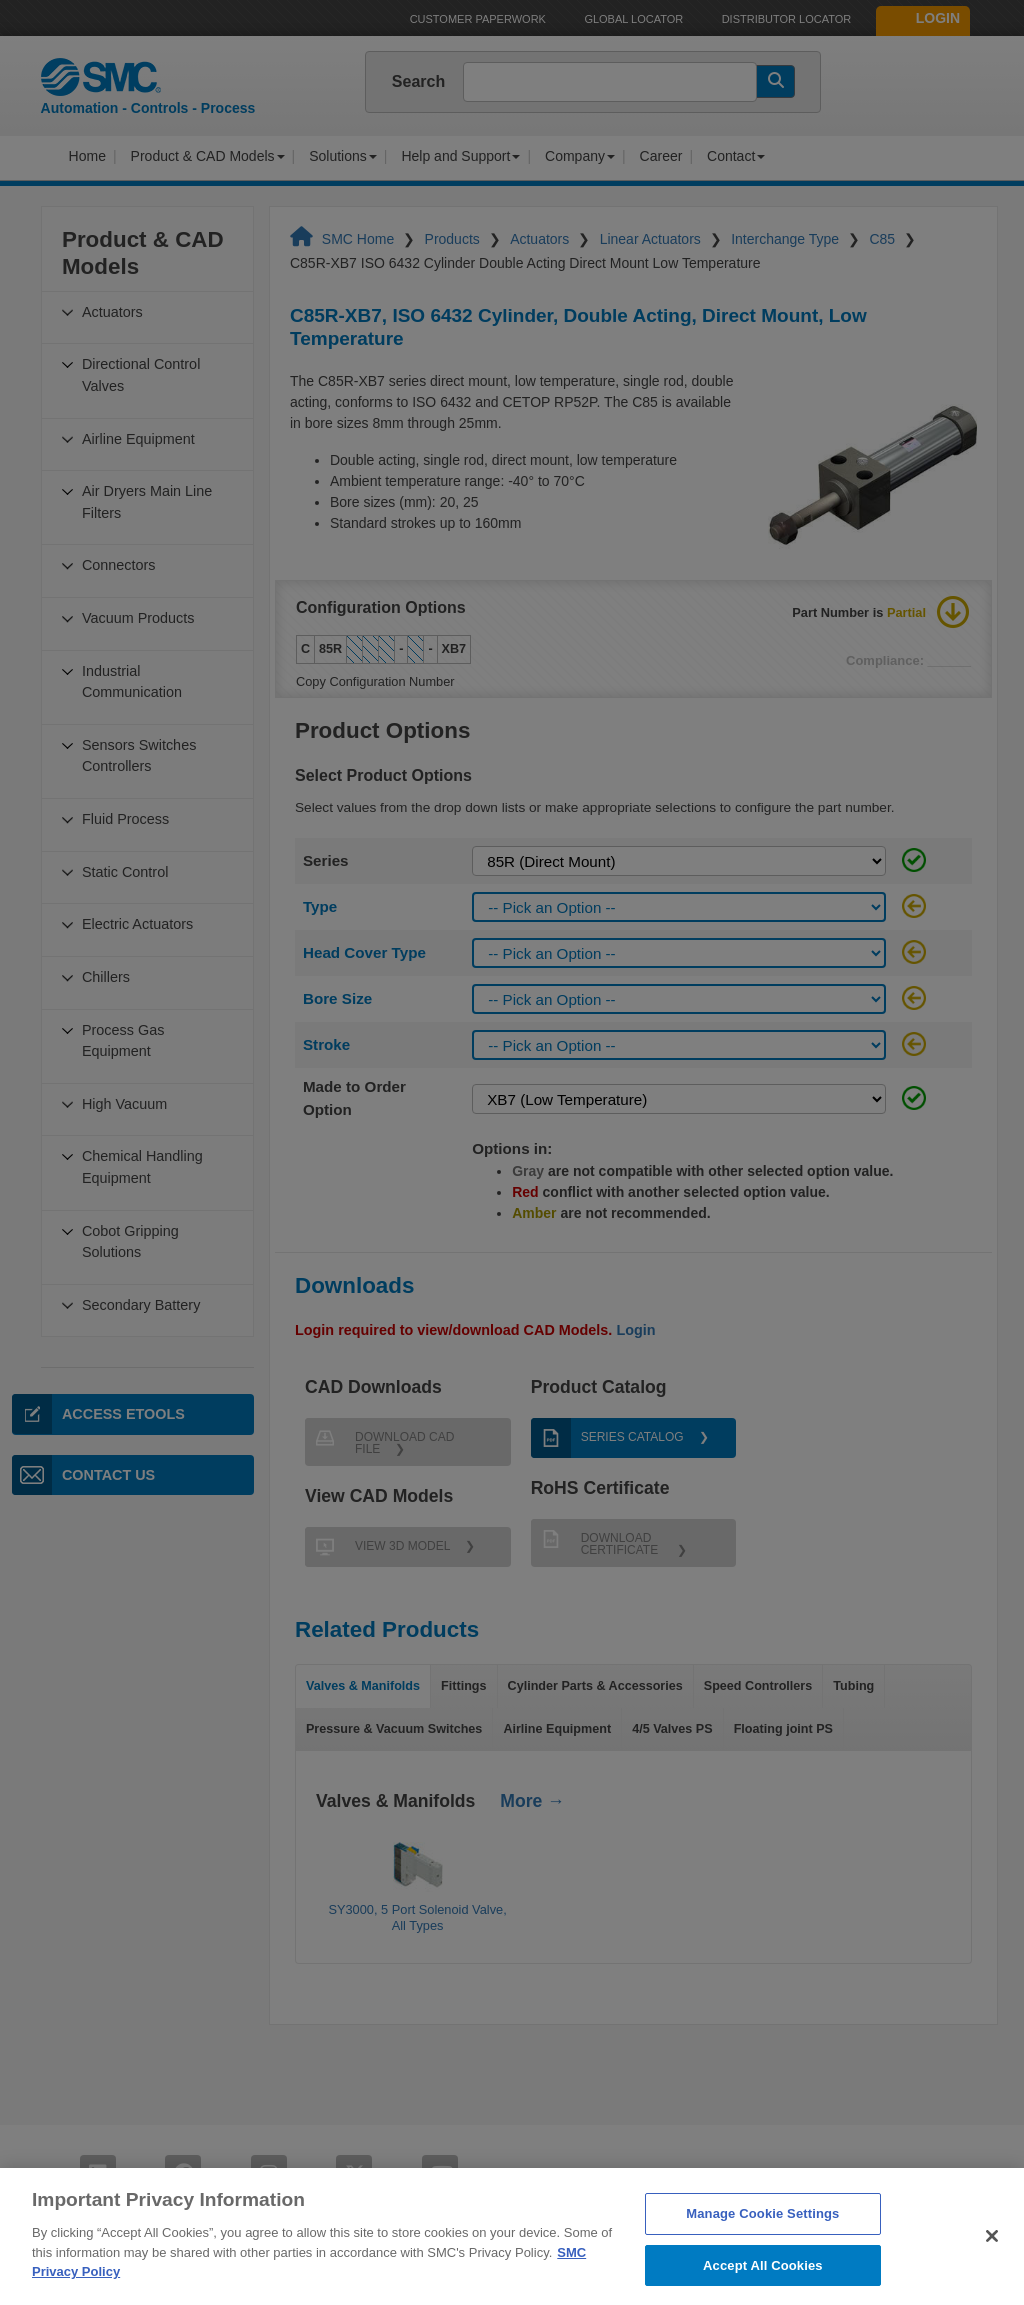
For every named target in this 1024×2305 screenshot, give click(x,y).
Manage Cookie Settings (762, 2252)
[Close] (992, 2274)
